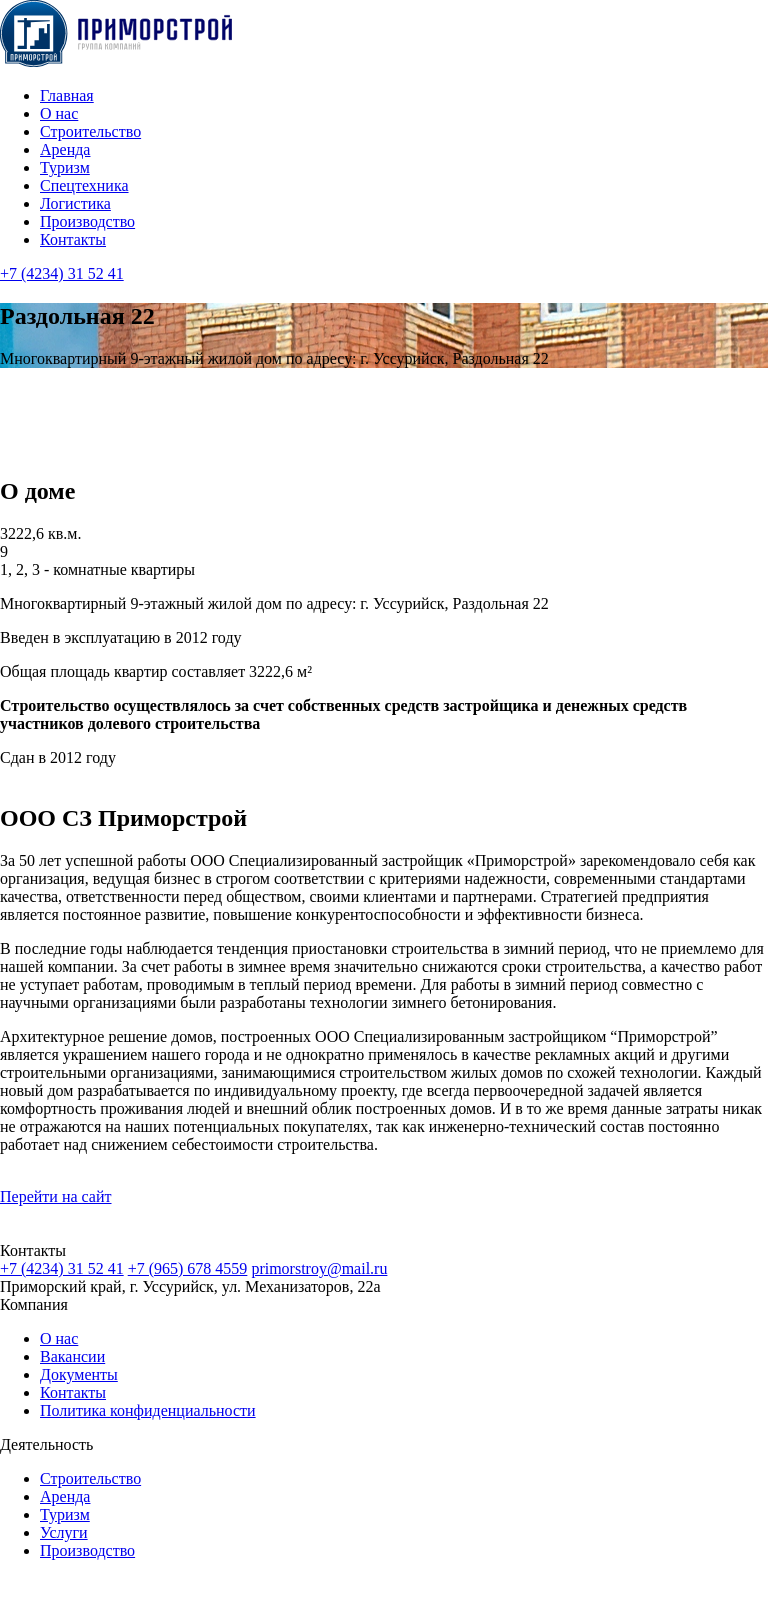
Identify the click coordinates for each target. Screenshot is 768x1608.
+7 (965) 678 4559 (188, 1268)
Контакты (73, 239)
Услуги (64, 1532)
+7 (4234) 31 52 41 (62, 273)
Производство (87, 221)
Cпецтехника (84, 185)
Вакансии (72, 1356)
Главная (67, 95)
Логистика (75, 203)
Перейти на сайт (56, 1196)
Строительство (90, 131)
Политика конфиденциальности (148, 1410)
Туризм (65, 167)
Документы (79, 1374)
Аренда (65, 149)
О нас (59, 113)
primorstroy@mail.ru (319, 1268)
